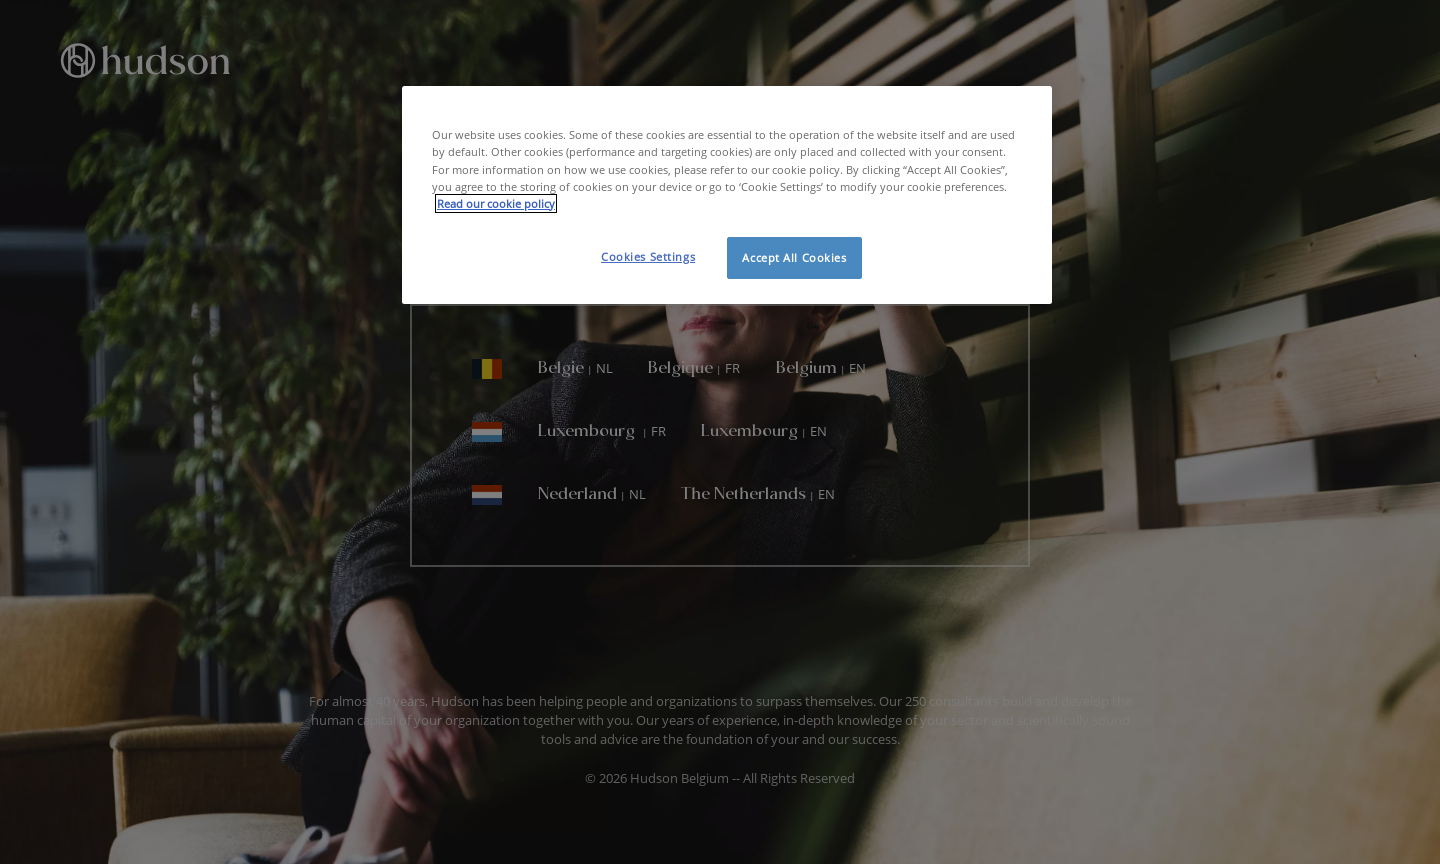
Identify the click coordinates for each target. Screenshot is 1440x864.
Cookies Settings (648, 256)
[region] (727, 194)
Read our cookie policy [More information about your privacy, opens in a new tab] (496, 203)
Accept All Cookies (794, 257)
